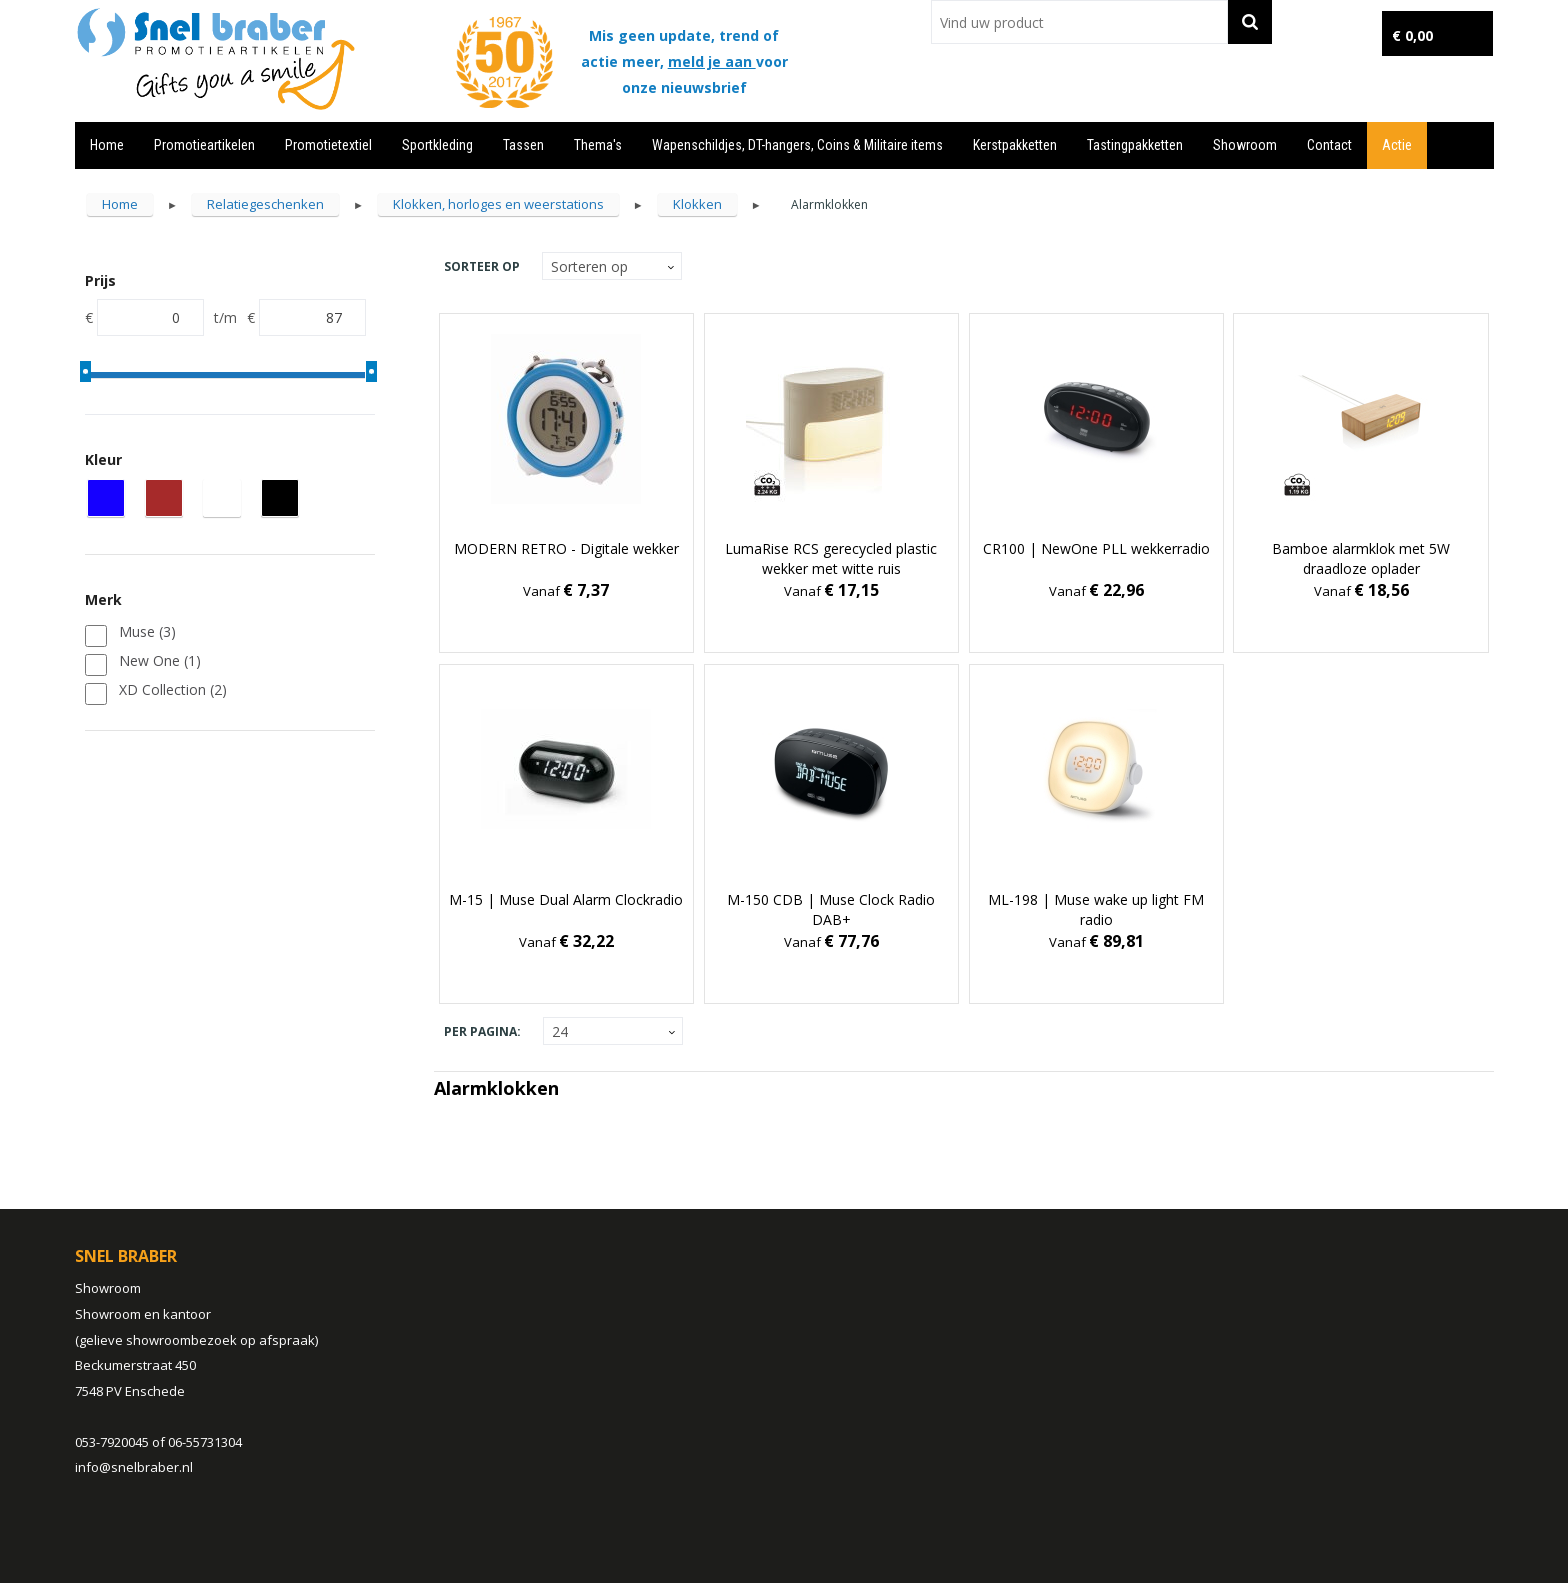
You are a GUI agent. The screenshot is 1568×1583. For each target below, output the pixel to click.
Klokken (697, 204)
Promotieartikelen (204, 145)
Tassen (523, 145)
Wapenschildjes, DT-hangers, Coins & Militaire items (797, 145)
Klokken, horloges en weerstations (498, 204)
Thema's (598, 145)
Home (107, 145)
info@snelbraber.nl (134, 1467)
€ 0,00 (1412, 35)
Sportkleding (437, 145)
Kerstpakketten (1015, 145)
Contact (1329, 145)
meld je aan (712, 61)
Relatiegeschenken (265, 204)
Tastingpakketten (1135, 145)
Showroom (1245, 145)
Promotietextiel (328, 145)
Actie (1397, 145)
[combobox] (1079, 22)
